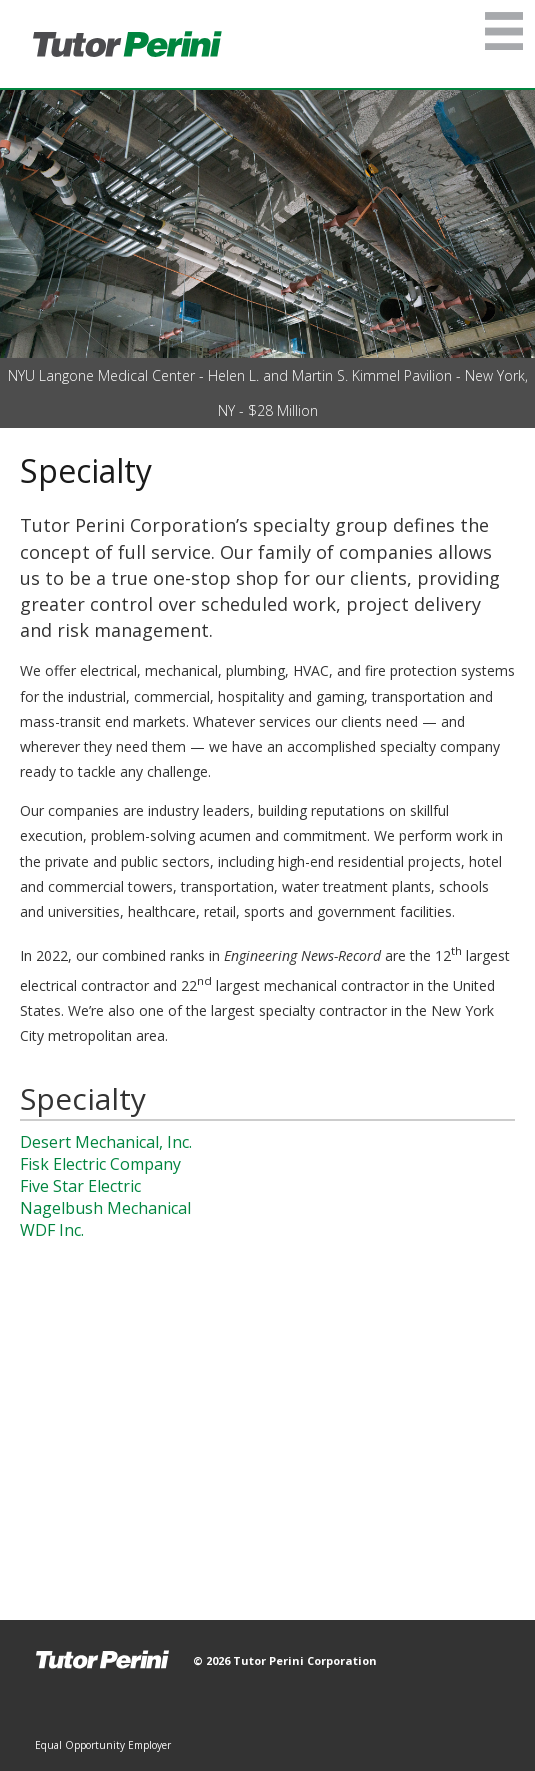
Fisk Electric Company (100, 1164)
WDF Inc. (52, 1230)
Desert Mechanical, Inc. (106, 1142)
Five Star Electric (80, 1186)
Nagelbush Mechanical (105, 1208)
